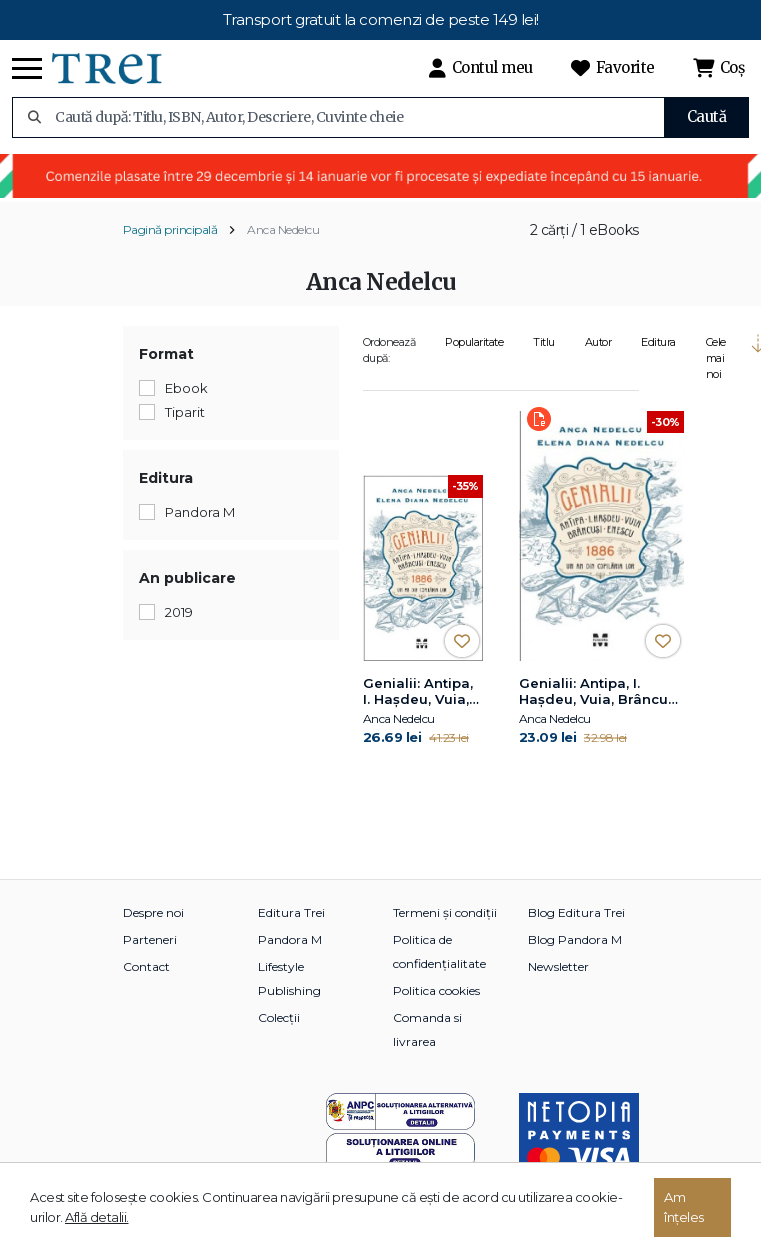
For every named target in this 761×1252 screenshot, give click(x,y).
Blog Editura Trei (576, 912)
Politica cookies (436, 990)
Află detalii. (97, 1217)
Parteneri (150, 939)
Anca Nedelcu (283, 229)
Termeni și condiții (445, 912)
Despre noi (153, 912)
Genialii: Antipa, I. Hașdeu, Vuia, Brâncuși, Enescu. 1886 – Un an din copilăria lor (418, 692)
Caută (707, 116)
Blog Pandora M (575, 939)
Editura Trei (291, 912)
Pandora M (290, 939)
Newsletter (558, 966)
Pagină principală (170, 229)
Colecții (279, 1017)
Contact (146, 966)
